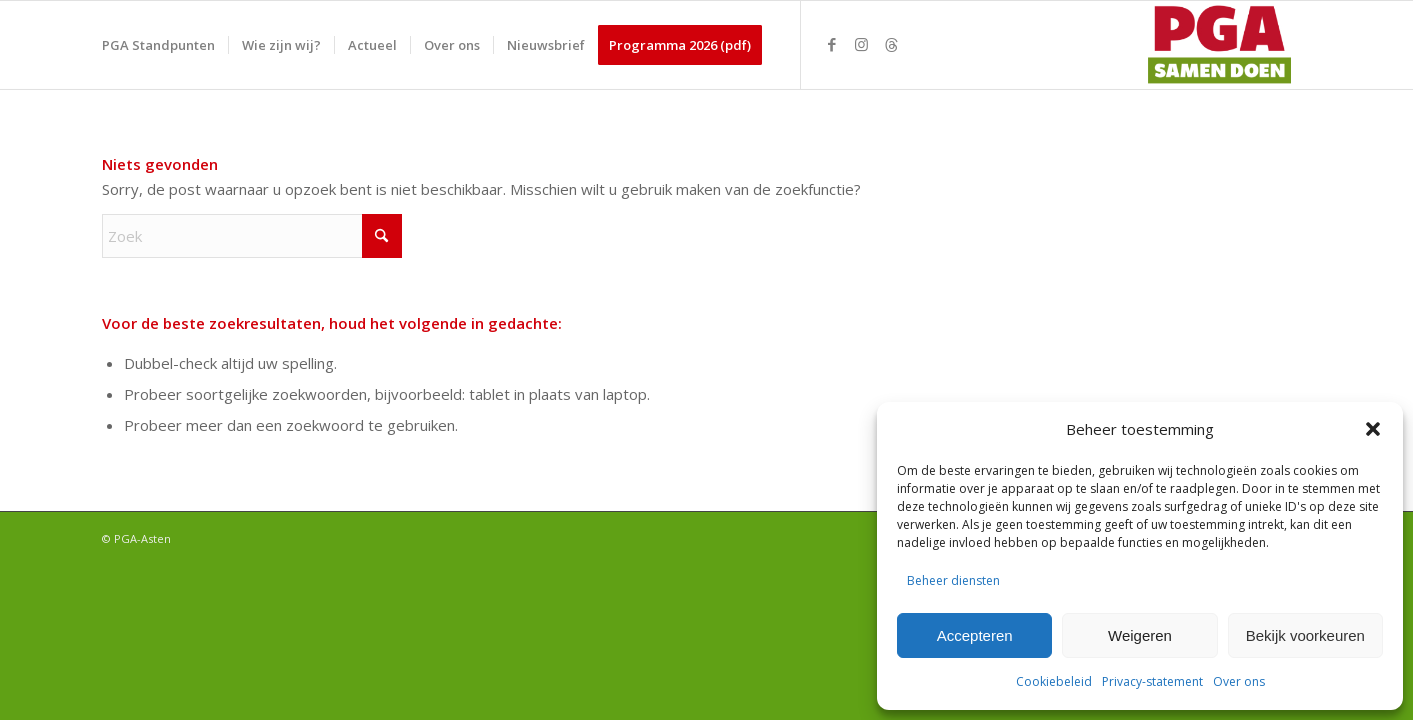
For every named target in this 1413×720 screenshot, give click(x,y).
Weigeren (1140, 635)
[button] (1373, 429)
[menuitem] (158, 45)
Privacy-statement (1152, 681)
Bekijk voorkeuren (1305, 635)
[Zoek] (252, 236)
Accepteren (975, 635)
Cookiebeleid (1054, 681)
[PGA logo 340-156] (1216, 45)
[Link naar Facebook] (832, 44)
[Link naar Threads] (892, 44)
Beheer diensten (953, 580)
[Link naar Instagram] (862, 44)
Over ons (1239, 681)
